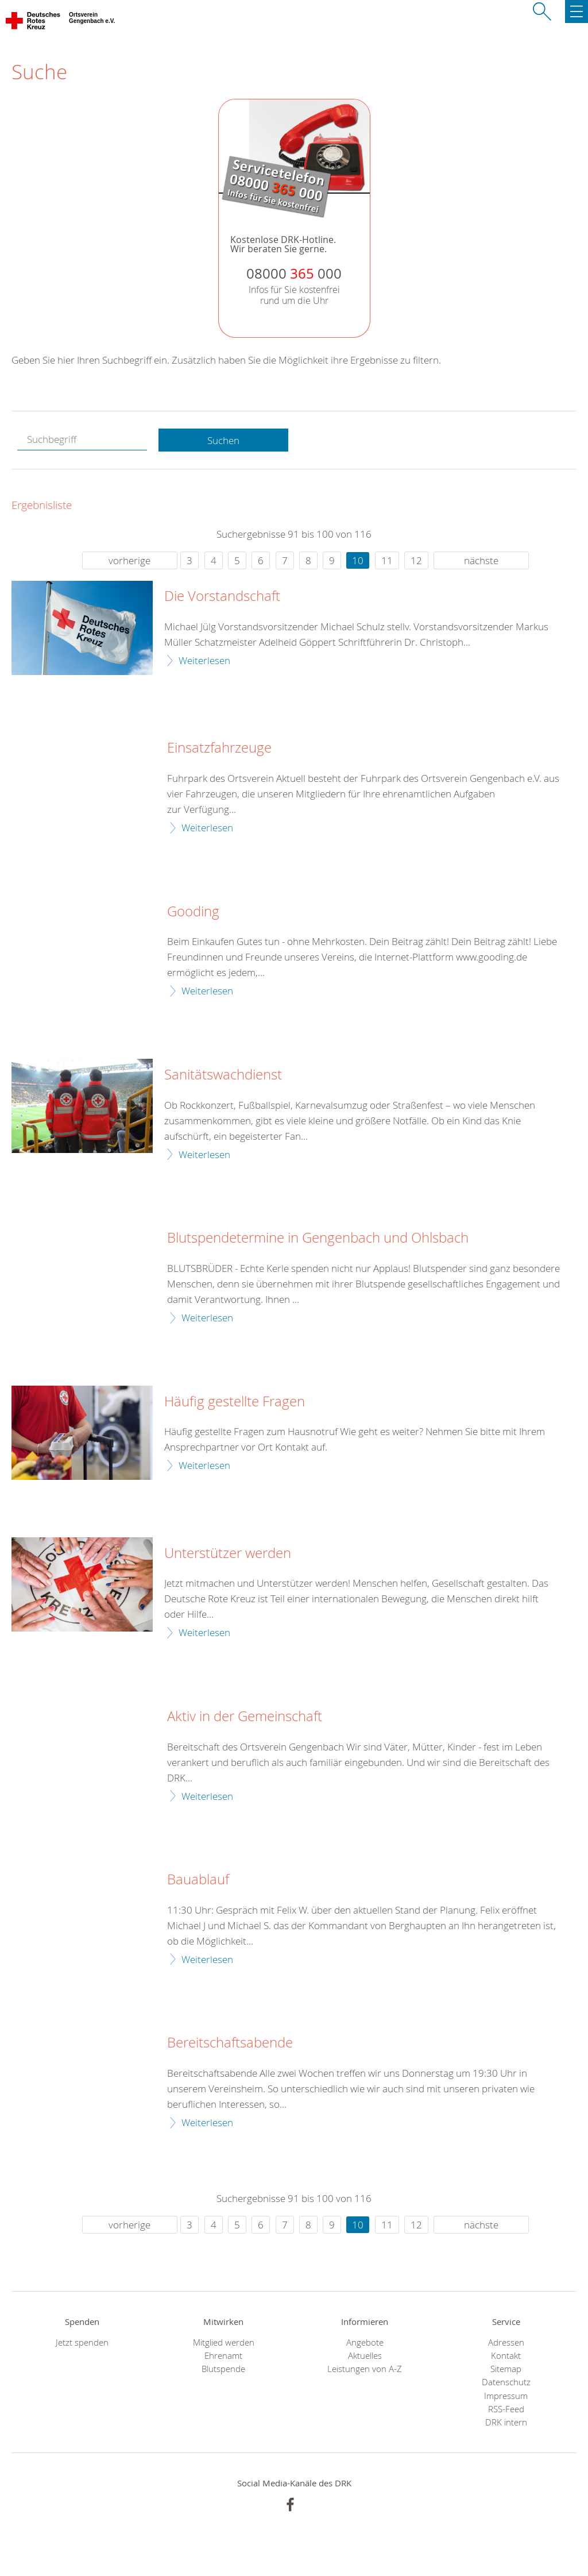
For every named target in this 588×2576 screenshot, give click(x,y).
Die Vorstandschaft (222, 596)
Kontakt (506, 2355)
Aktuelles (365, 2355)
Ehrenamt (223, 2355)
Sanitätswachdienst (223, 1074)
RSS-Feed (506, 2409)
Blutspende (223, 2368)
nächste (481, 560)
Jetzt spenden (82, 2342)
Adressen (506, 2342)
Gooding (193, 911)
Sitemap (505, 2368)
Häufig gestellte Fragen (234, 1401)
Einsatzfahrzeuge (219, 748)
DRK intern (506, 2422)
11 (387, 560)
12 (416, 560)
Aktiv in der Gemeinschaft (244, 1716)
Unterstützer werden (227, 1553)
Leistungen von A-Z (364, 2368)
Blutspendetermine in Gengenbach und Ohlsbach (318, 1238)
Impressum (506, 2395)
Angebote (365, 2342)
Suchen (223, 440)
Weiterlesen (204, 660)
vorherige (129, 560)
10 (357, 560)
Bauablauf (198, 1879)
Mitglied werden (223, 2342)
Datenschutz (506, 2382)
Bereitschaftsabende (230, 2042)
